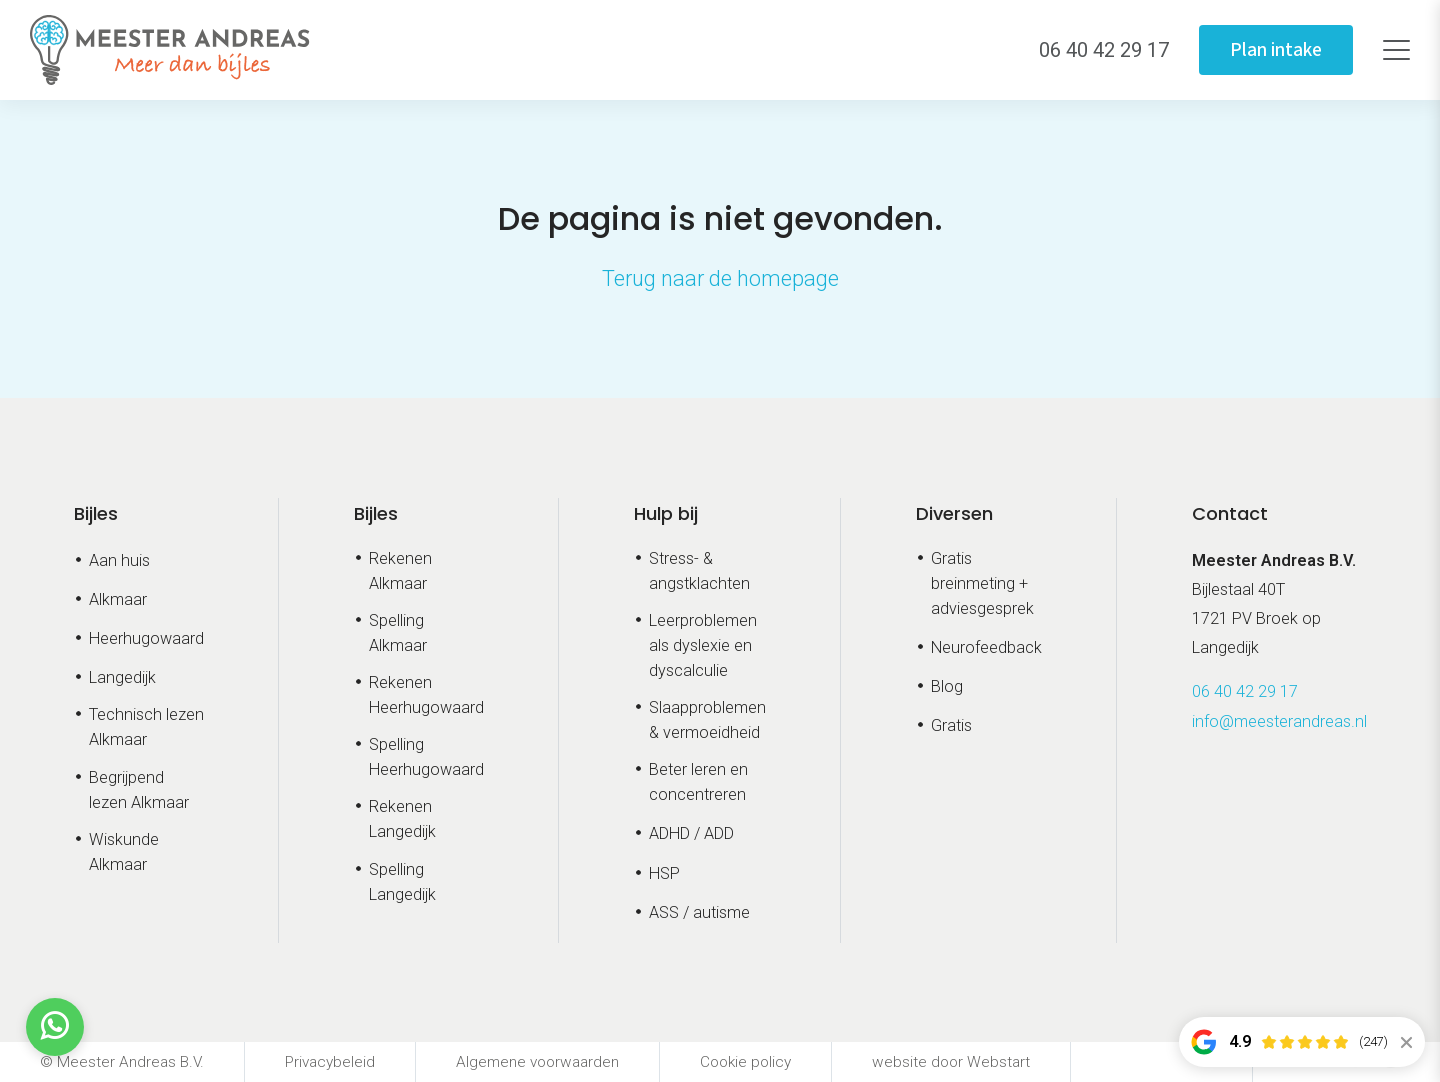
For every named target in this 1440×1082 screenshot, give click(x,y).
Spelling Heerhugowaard (426, 757)
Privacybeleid (330, 1062)
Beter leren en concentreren (698, 782)
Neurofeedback (986, 647)
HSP (664, 873)
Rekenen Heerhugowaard (426, 695)
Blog (947, 686)
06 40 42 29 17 (1245, 691)
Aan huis (119, 560)
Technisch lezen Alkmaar (146, 727)
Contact (1230, 513)
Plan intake (1272, 50)
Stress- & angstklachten (699, 571)
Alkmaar (118, 599)
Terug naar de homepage (720, 278)
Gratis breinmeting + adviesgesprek (982, 583)
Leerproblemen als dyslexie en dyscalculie (703, 645)
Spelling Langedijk (402, 882)
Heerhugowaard (146, 638)
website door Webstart (951, 1062)
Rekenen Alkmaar (400, 571)
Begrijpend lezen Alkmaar (139, 790)
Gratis (951, 725)
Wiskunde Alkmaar (124, 852)
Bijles (96, 513)
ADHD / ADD (691, 833)
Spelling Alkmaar (398, 633)
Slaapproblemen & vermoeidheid (707, 720)
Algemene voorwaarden (537, 1062)
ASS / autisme (699, 912)
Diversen (954, 513)
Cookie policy (745, 1062)
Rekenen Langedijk (402, 819)
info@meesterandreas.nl (1279, 721)
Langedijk (122, 677)
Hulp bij (666, 513)
